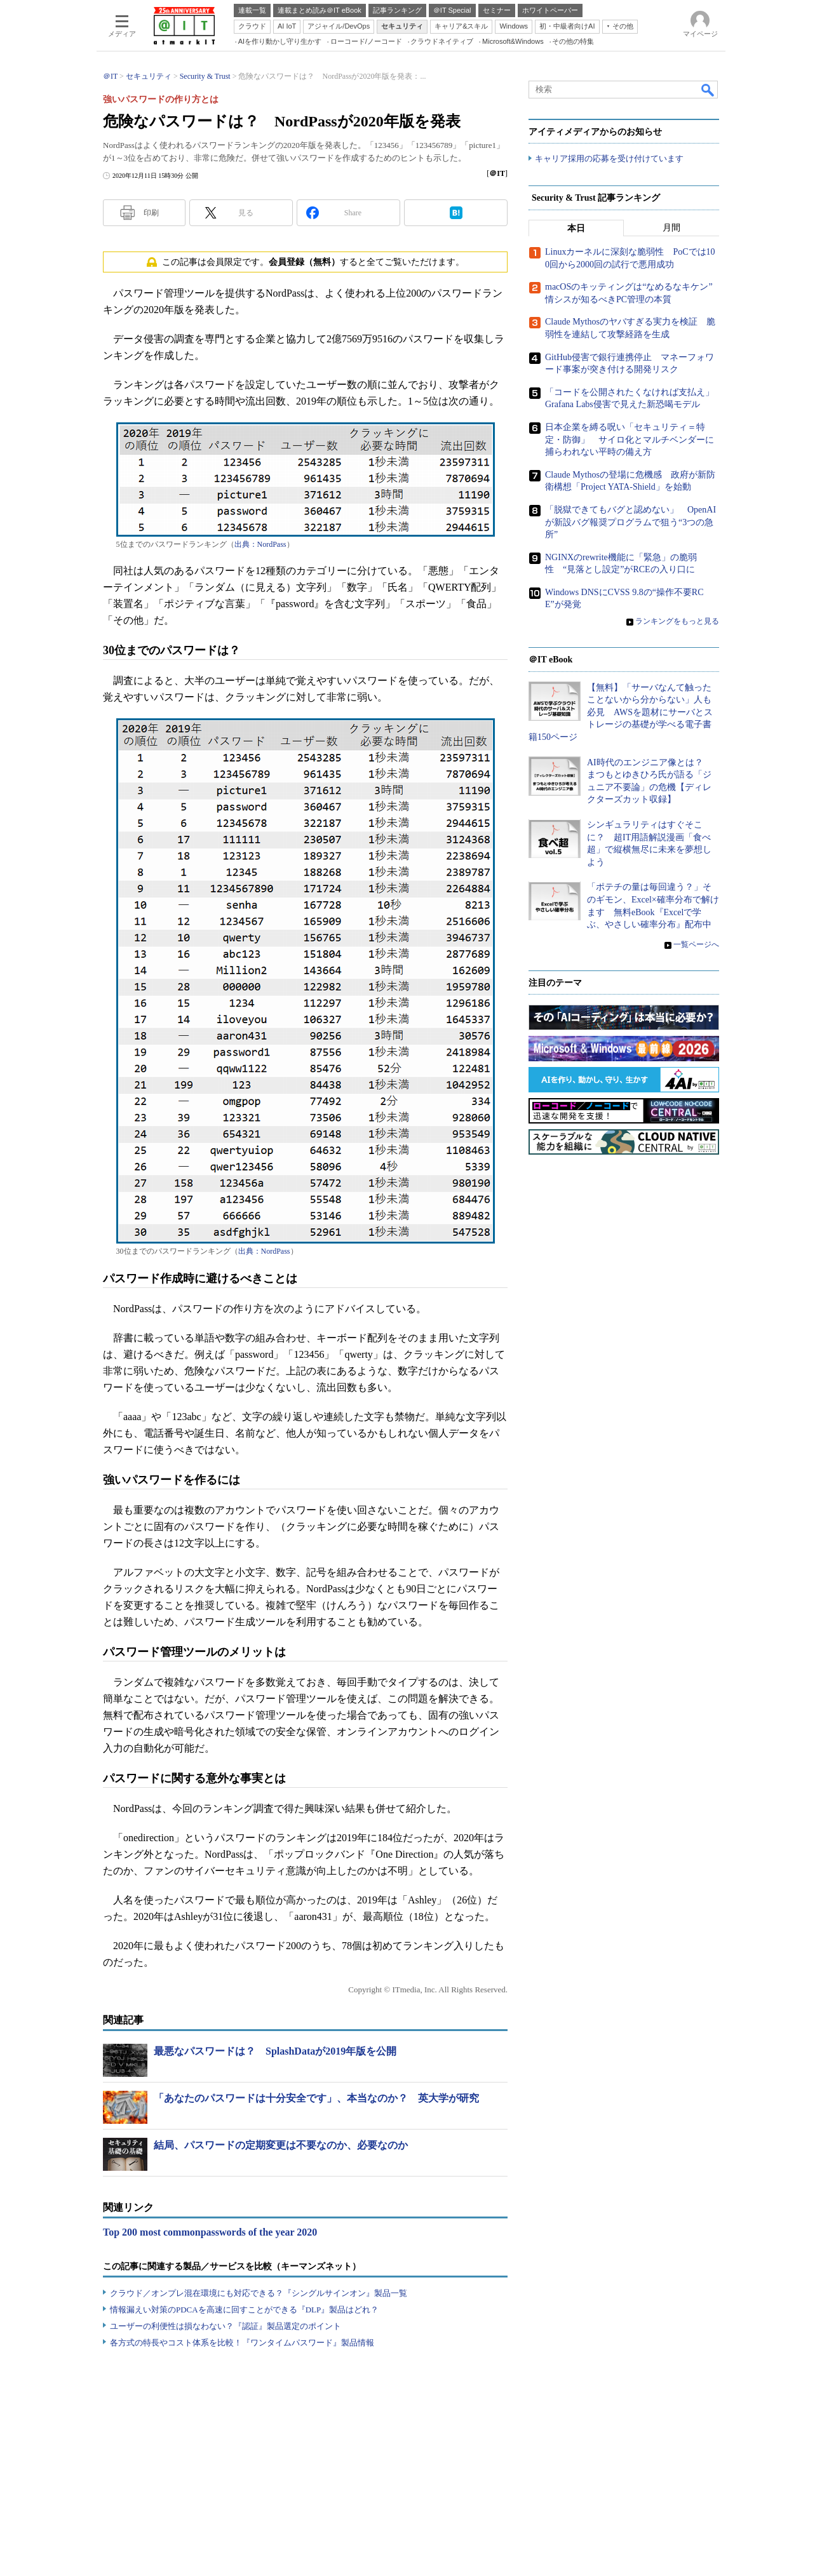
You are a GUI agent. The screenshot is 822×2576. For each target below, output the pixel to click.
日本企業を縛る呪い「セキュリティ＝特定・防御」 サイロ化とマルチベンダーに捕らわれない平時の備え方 (629, 440)
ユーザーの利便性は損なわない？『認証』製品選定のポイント (225, 2326)
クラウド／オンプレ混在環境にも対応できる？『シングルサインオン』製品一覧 (258, 2293)
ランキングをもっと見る (677, 621)
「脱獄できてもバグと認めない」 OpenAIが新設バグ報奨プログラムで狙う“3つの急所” (630, 523)
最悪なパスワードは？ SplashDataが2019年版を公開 (275, 2051)
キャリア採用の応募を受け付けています (609, 159)
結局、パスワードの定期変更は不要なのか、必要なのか (281, 2145)
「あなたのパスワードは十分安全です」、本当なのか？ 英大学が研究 (316, 2098)
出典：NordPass (260, 544)
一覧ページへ (696, 945)
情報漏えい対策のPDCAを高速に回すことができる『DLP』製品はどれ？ (244, 2309)
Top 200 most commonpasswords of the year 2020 (210, 2232)
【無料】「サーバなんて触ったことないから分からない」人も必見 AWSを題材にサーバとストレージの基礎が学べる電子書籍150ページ (621, 712)
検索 (708, 89)
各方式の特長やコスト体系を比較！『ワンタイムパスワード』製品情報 (242, 2342)
